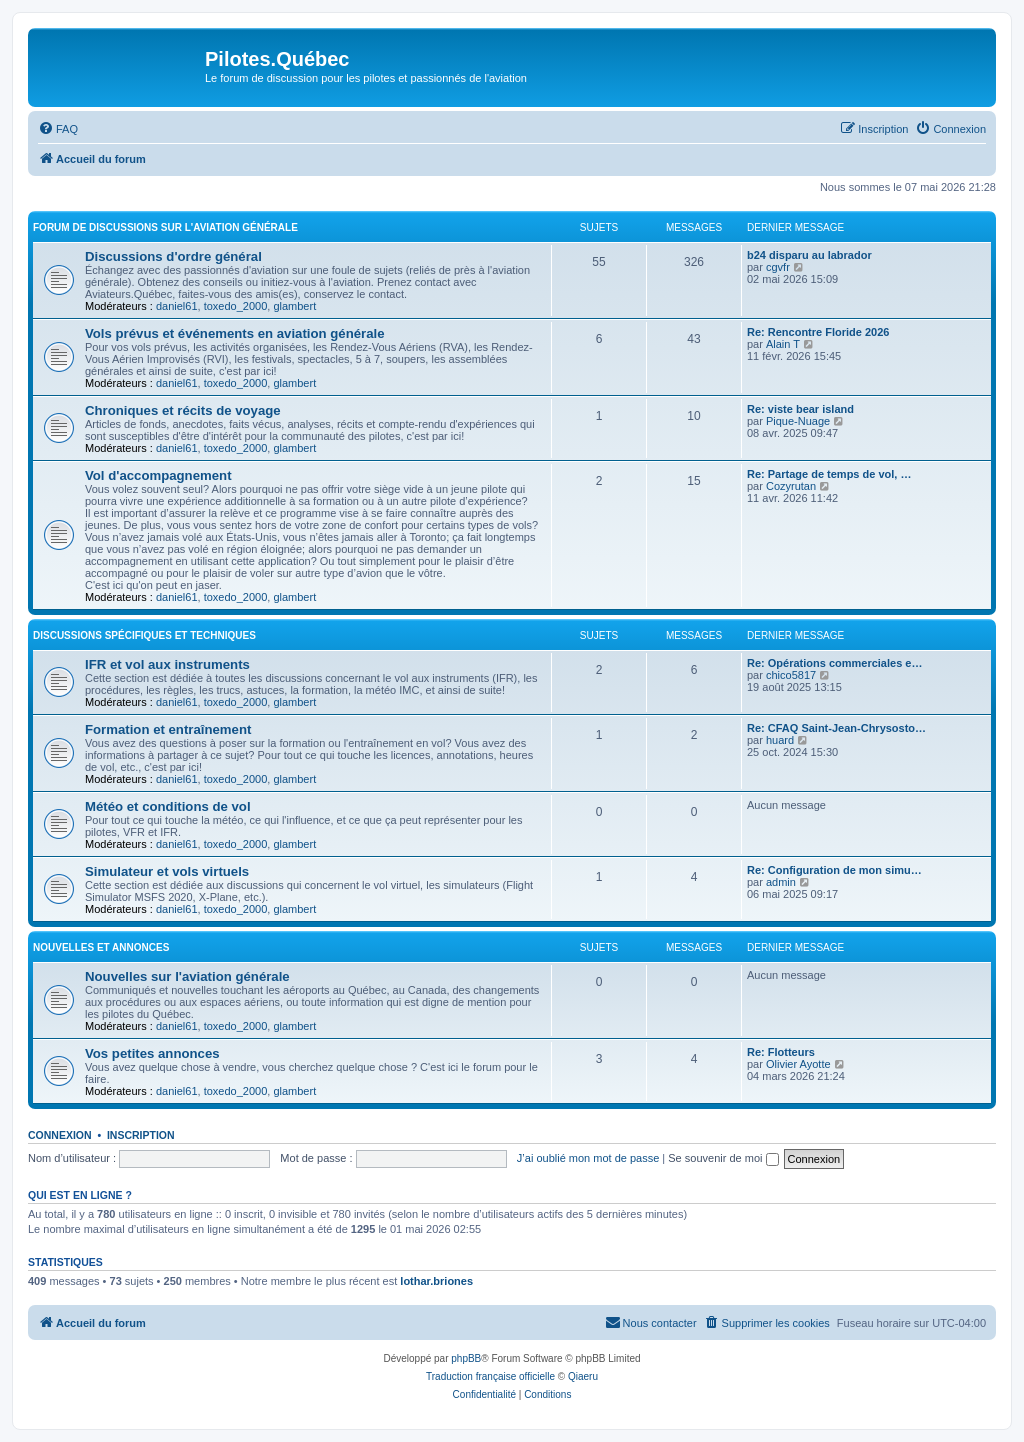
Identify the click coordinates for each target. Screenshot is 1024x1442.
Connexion (60, 1135)
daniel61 (177, 306)
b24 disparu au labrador (809, 255)
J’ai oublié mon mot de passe (588, 1158)
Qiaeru (583, 1376)
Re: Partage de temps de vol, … (829, 474)
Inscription (141, 1135)
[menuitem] (58, 129)
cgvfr (778, 267)
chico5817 (791, 675)
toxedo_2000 (236, 306)
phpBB (466, 1358)
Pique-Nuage (798, 421)
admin (781, 882)
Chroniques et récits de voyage (183, 410)
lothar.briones (436, 1281)
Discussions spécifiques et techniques (144, 635)
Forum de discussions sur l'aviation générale (165, 227)
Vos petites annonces (152, 1053)
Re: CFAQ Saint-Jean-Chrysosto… (836, 728)
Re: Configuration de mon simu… (834, 870)
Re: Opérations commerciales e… (834, 663)
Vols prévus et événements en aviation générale (235, 333)
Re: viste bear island (800, 409)
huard (780, 740)
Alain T (783, 344)
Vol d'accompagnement (158, 475)
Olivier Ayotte (798, 1064)
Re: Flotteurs (781, 1052)
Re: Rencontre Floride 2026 (818, 332)
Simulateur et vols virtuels (167, 871)
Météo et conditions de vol (168, 806)
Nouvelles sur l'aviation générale (187, 976)
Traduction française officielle (490, 1376)
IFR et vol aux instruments (167, 664)
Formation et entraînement (168, 729)
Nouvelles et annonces (101, 947)
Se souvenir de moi (723, 1158)
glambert (294, 306)
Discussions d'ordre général (173, 256)
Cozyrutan (791, 486)
